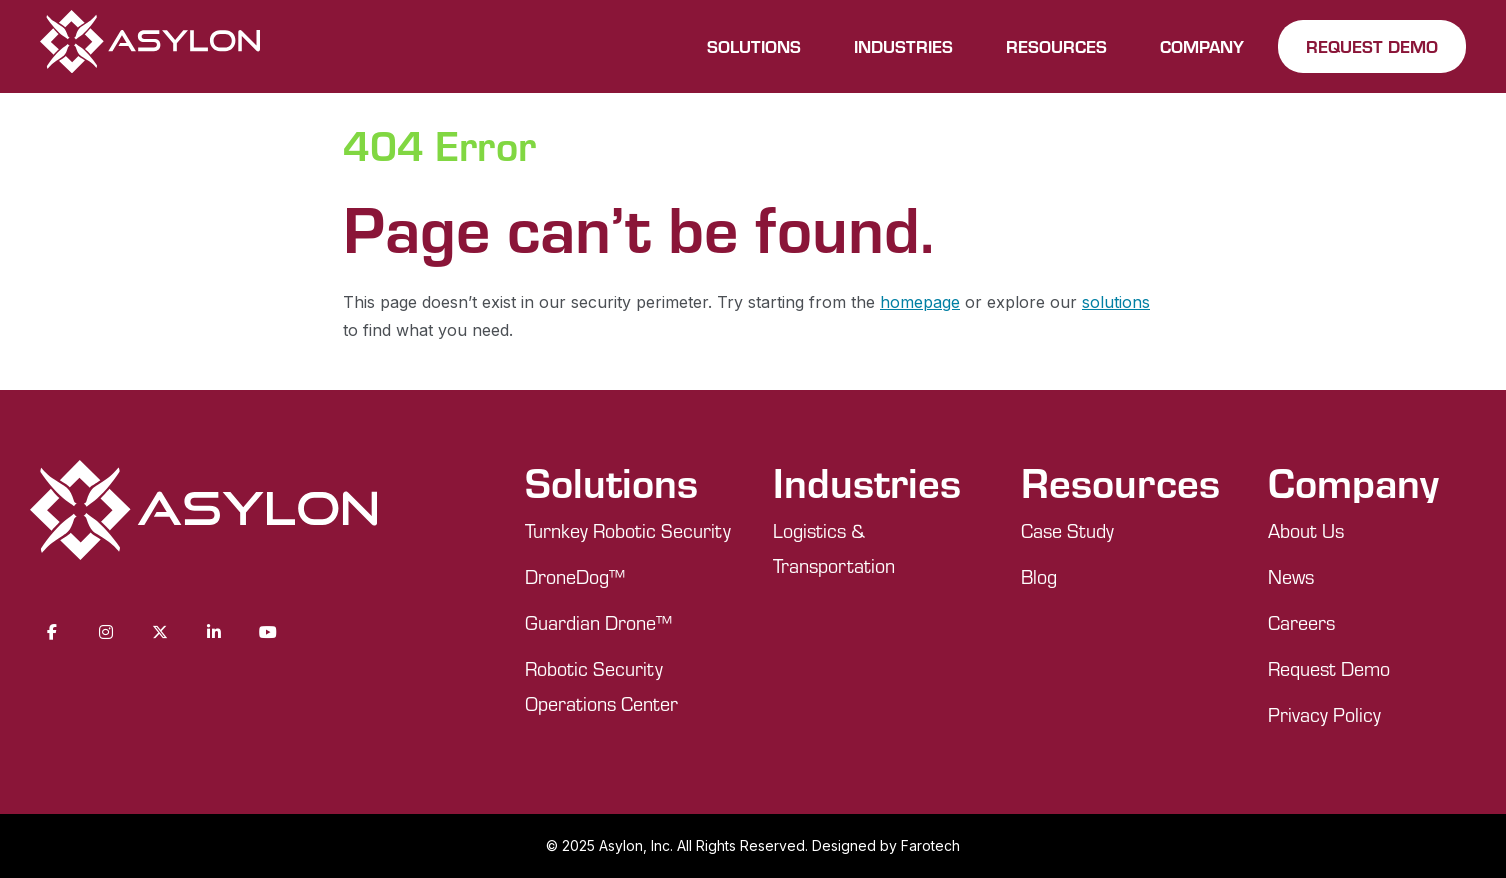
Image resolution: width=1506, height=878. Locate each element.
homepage (920, 302)
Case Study (1067, 530)
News (1291, 576)
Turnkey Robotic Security (628, 530)
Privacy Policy (1324, 714)
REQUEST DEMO (1372, 46)
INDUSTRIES (903, 46)
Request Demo (1329, 668)
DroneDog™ (575, 576)
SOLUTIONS (754, 46)
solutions (1116, 302)
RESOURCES (1056, 46)
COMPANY (1202, 46)
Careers (1301, 622)
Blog (1039, 576)
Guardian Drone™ (598, 622)
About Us (1306, 530)
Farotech (930, 845)
